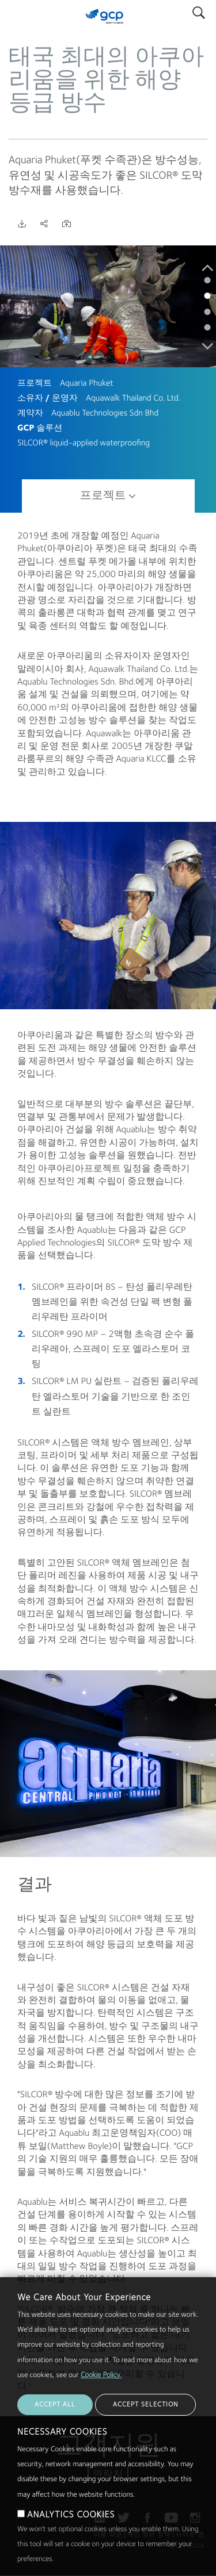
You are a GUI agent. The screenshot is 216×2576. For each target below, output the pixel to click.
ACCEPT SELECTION (145, 2404)
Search (198, 10)
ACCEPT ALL (55, 2404)
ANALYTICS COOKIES (71, 2515)
